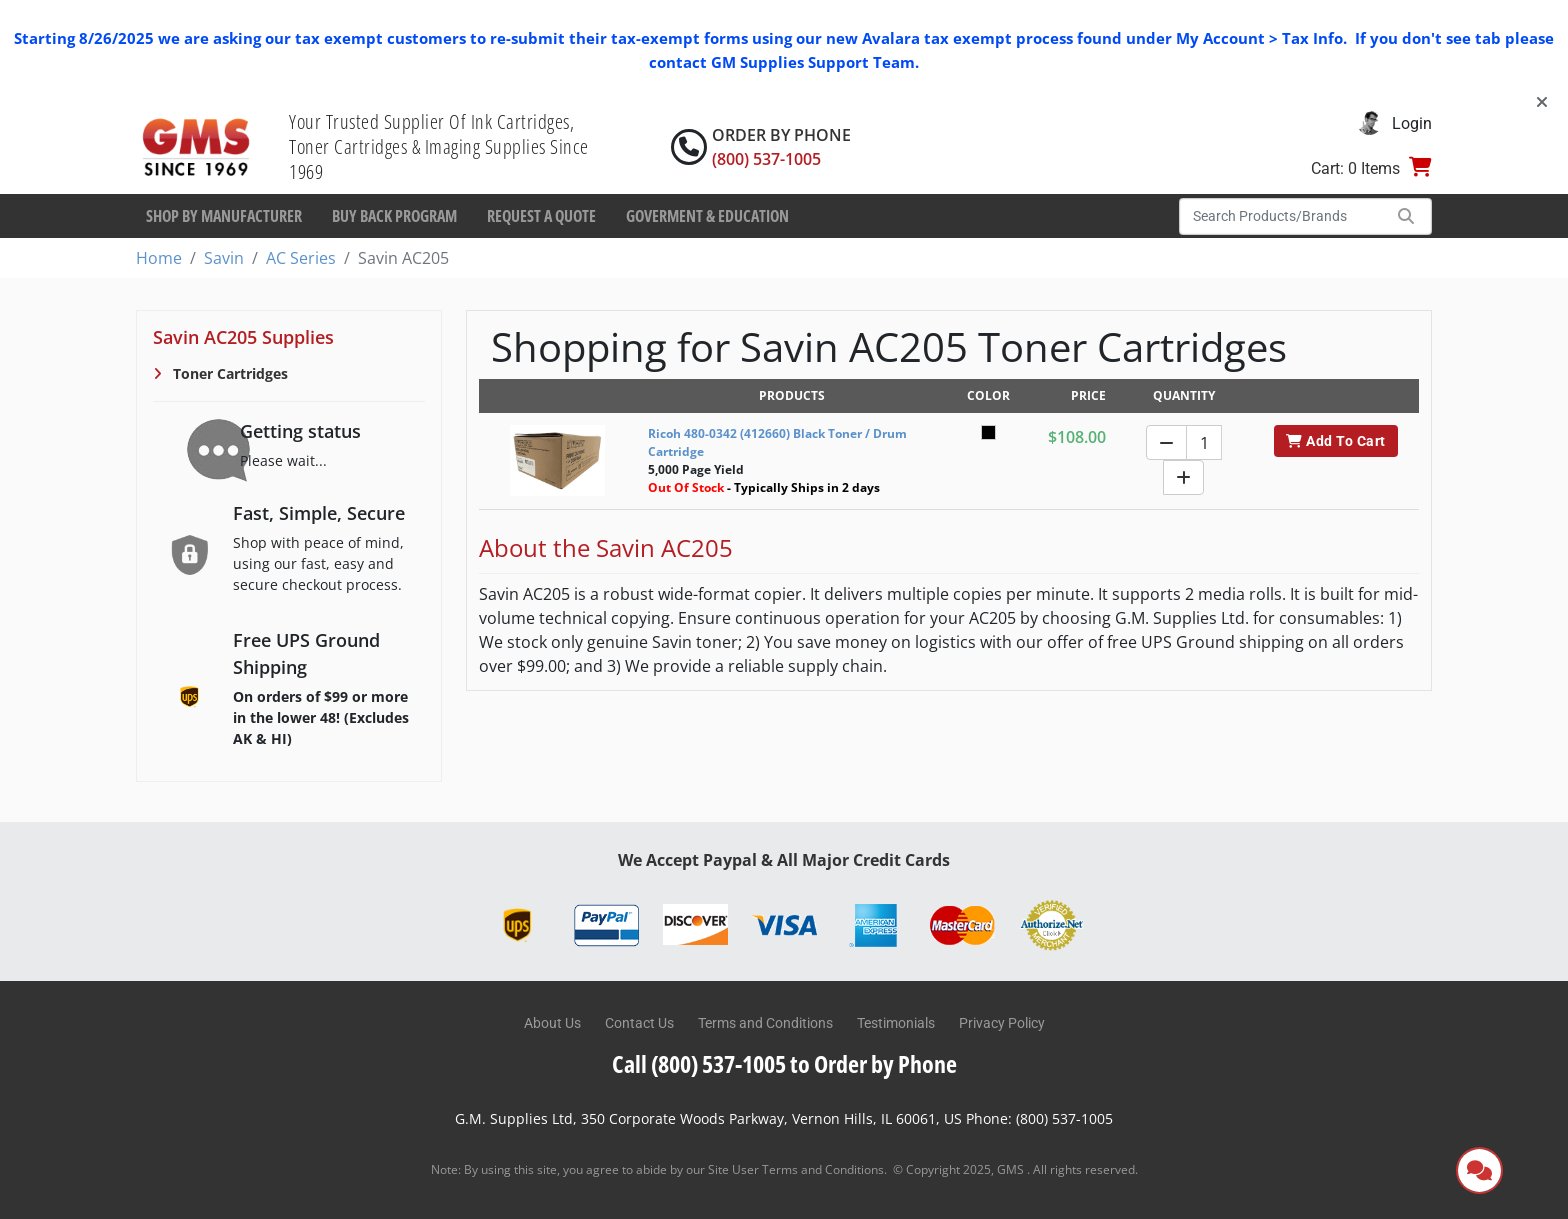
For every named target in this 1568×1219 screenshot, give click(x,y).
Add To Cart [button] (1335, 441)
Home (159, 258)
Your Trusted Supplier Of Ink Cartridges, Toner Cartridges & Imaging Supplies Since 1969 (439, 146)
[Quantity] (1204, 442)
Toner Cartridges (228, 373)
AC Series (301, 258)
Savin (224, 258)
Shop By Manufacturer (224, 216)
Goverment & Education (707, 216)
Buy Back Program (394, 216)
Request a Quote (541, 216)
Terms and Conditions (765, 1023)
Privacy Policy (1002, 1023)
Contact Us (639, 1023)
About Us (552, 1023)
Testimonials (896, 1023)
